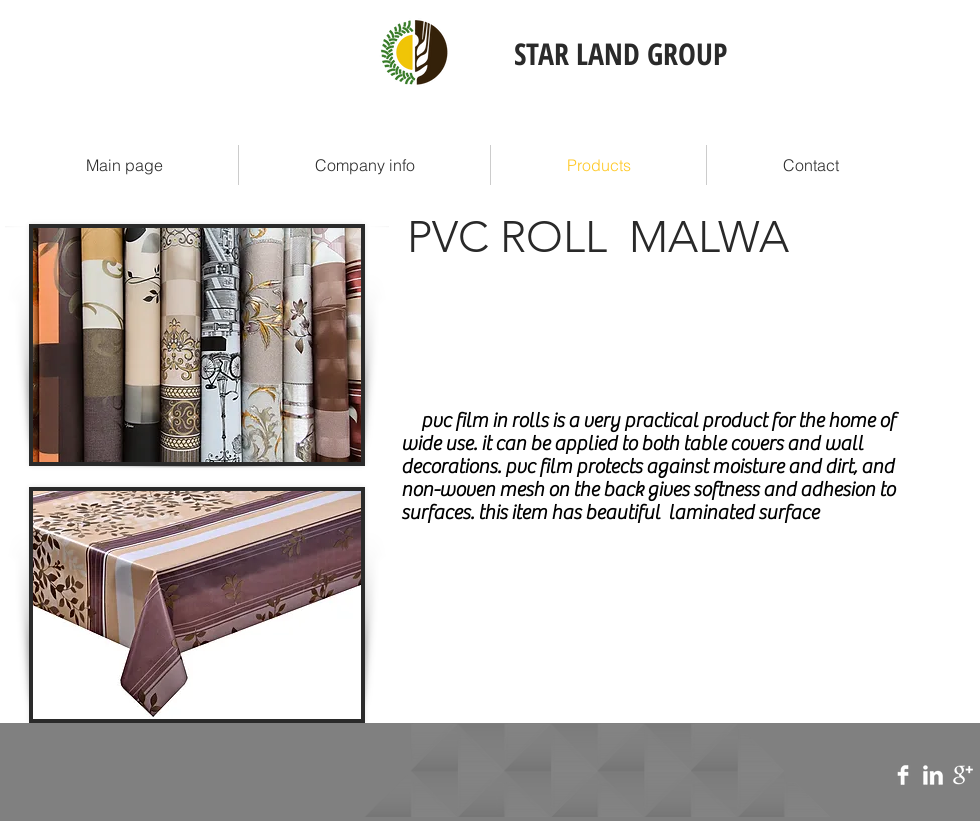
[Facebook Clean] (903, 775)
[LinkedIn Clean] (933, 775)
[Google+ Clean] (963, 775)
